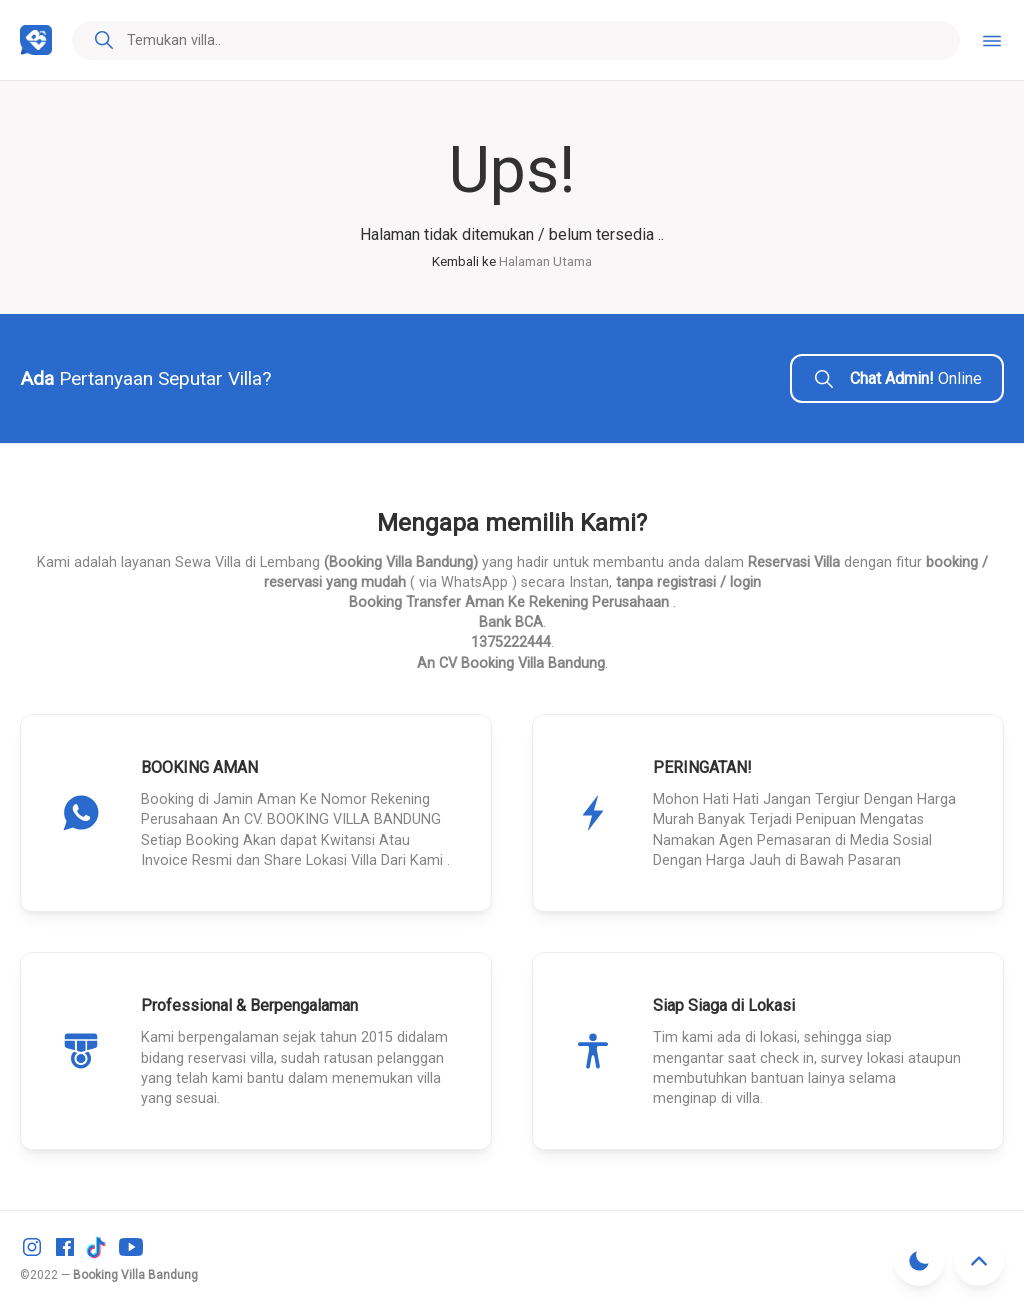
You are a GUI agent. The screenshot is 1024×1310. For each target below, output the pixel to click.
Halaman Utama (545, 261)
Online (897, 379)
